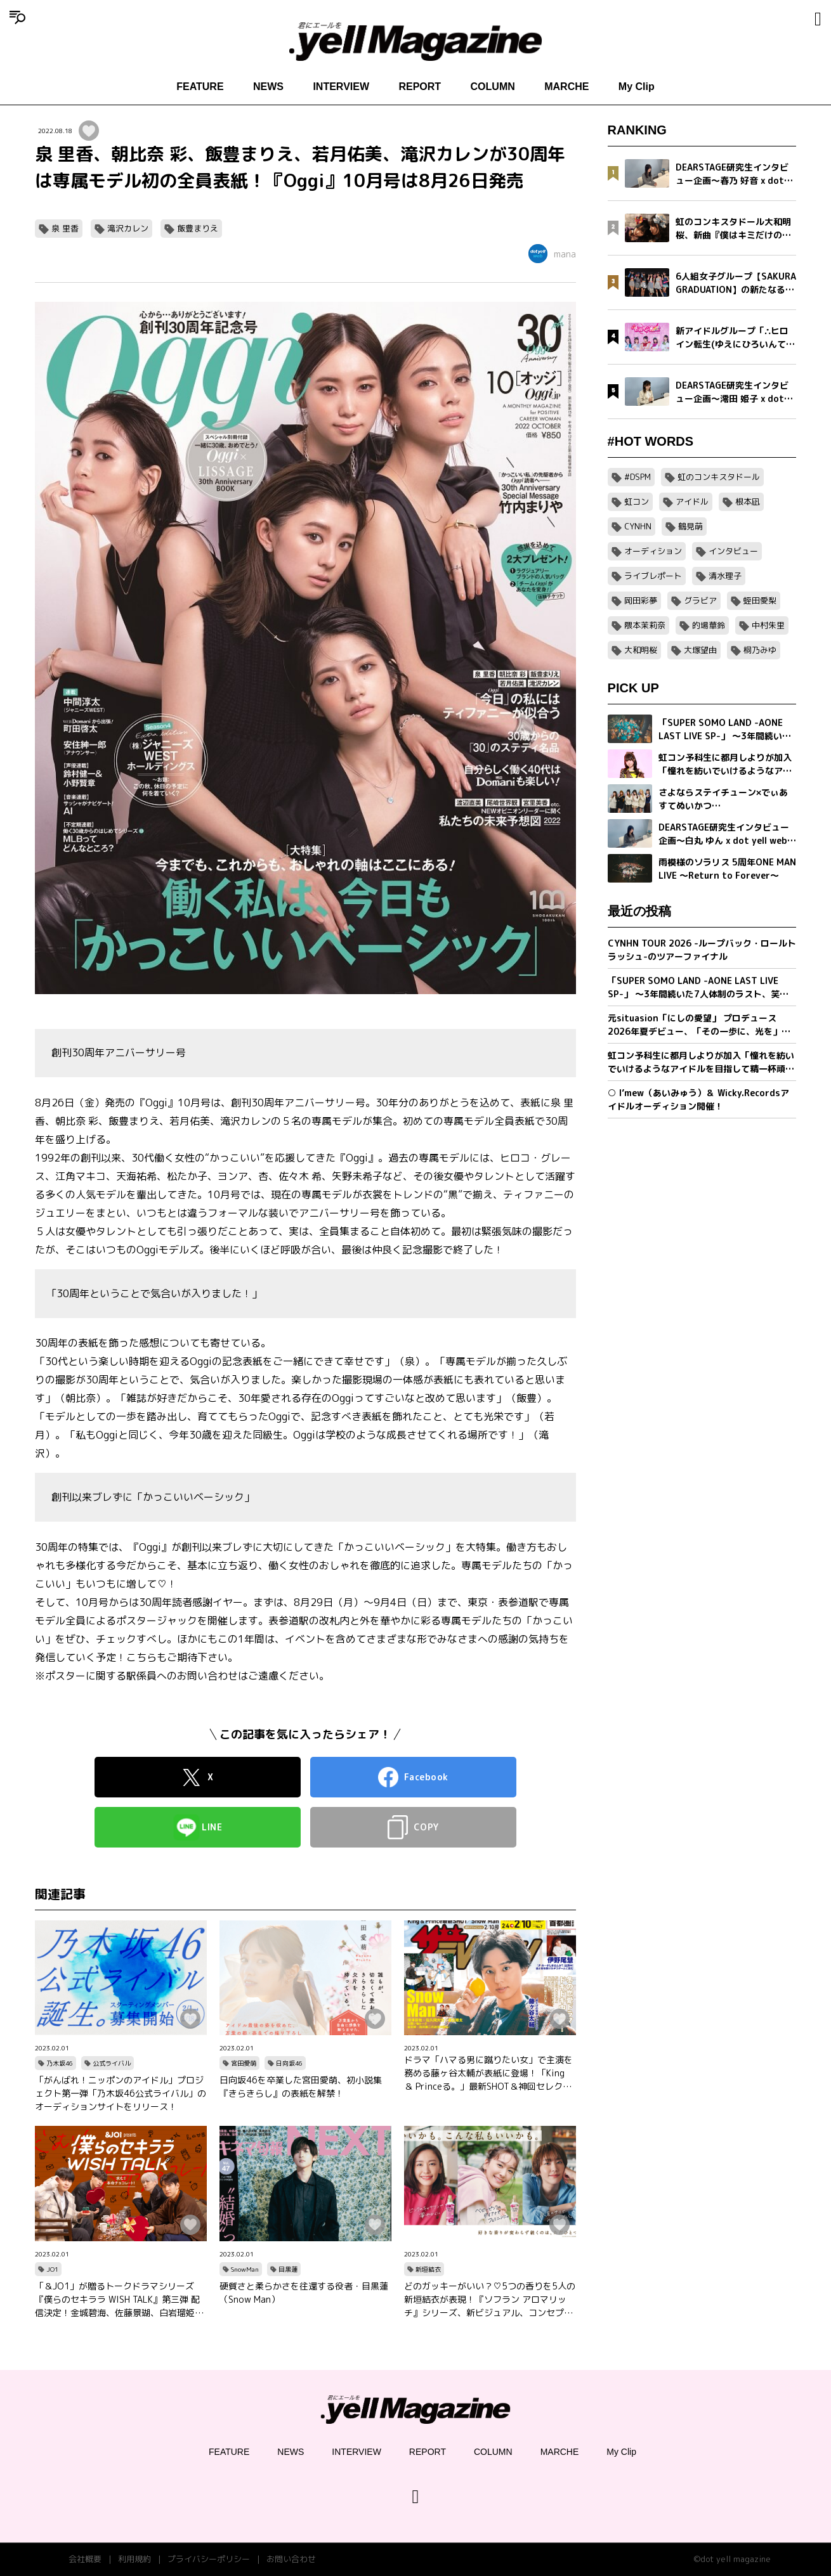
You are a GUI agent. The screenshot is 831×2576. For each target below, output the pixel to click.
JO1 (52, 2269)
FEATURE (199, 86)
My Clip (636, 86)
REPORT (419, 86)
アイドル (692, 501)
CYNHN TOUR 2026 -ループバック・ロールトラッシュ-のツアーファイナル (702, 949)
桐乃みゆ (759, 650)
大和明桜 (640, 650)
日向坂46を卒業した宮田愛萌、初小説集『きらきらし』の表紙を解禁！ (300, 2086)
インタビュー (733, 551)
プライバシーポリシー (208, 2559)
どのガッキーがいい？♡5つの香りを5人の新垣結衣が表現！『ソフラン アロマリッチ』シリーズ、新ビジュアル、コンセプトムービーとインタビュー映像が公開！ (489, 2299)
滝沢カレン (127, 228)
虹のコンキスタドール (718, 476)
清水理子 (725, 575)
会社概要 (85, 2559)
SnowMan (245, 2269)
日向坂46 (289, 2063)
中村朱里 (768, 625)
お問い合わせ (291, 2559)
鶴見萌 (690, 526)
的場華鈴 (708, 625)
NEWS (268, 86)
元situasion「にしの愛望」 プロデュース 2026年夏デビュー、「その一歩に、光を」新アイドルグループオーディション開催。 (699, 1025)
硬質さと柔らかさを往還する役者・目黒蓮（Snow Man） (303, 2292)
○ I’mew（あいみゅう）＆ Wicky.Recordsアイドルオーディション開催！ (698, 1099)
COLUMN (493, 86)
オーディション (653, 551)
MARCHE (566, 86)
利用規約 (134, 2559)
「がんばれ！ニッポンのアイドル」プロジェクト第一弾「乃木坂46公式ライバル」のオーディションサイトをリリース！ (120, 2093)
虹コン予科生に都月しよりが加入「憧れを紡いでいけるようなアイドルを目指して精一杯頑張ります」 (701, 1062)
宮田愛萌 (243, 2063)
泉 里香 (65, 228)
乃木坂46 (59, 2063)
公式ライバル (112, 2063)
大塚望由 (700, 650)
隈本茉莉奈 (644, 625)
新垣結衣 (428, 2269)
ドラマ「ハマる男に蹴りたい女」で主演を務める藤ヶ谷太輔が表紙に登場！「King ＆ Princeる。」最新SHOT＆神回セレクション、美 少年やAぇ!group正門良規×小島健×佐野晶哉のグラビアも (488, 2073)
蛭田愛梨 (759, 600)
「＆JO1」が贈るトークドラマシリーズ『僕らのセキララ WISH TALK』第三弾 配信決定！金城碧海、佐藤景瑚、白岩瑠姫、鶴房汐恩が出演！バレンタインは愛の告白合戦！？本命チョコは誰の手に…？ (119, 2299)
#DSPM (637, 476)
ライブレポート (653, 575)
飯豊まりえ (197, 228)
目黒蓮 (288, 2269)
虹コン (636, 501)
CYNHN (637, 526)
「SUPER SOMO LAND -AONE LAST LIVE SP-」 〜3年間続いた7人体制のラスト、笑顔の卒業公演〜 (698, 987)
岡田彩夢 (640, 600)
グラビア (700, 600)
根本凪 (747, 501)
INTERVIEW (341, 86)
